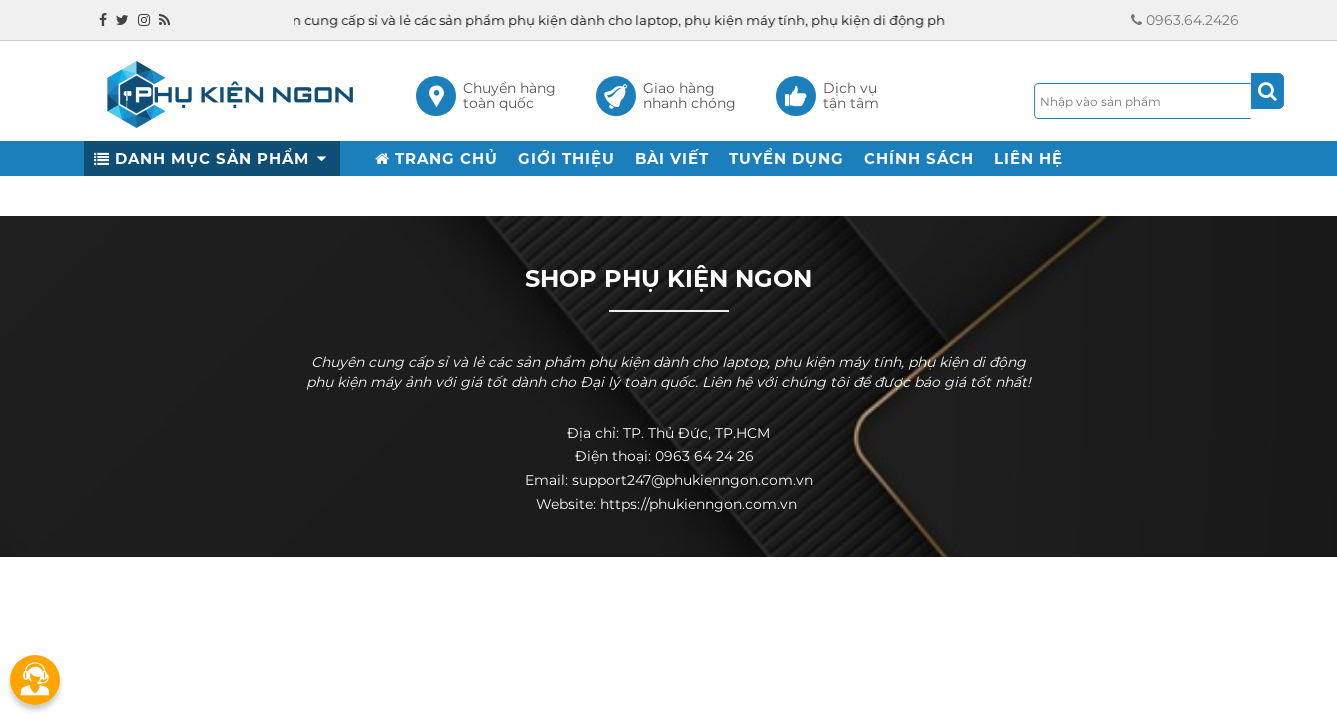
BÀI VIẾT (672, 158)
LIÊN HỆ (1028, 158)
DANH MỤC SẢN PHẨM (212, 158)
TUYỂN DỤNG (786, 158)
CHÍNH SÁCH (919, 158)
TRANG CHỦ (436, 158)
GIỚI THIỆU (566, 158)
